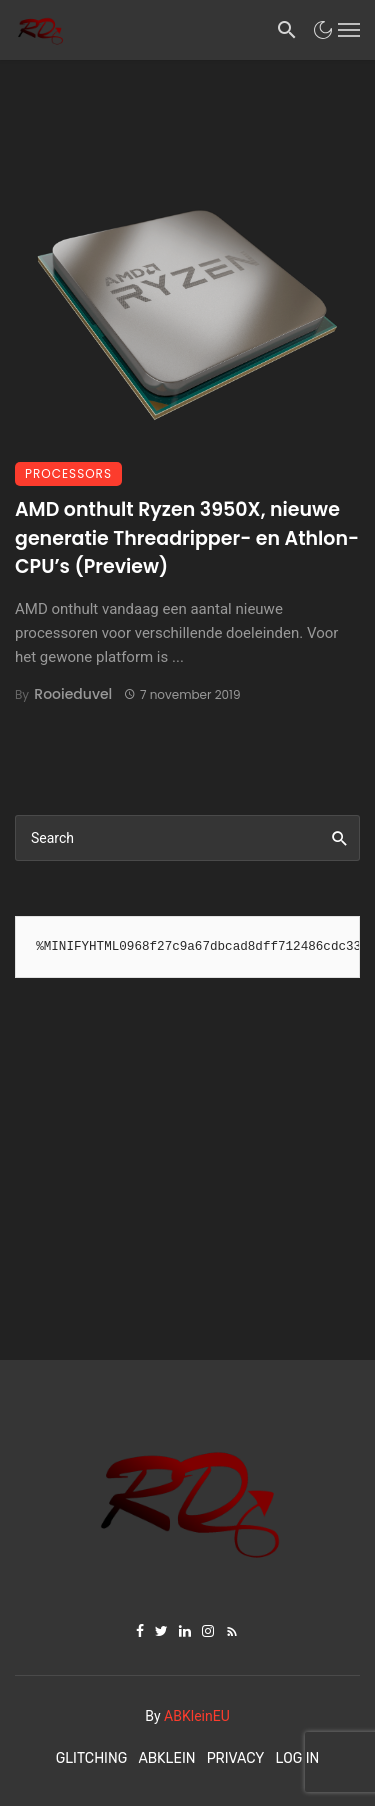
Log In (298, 1758)
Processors (68, 473)
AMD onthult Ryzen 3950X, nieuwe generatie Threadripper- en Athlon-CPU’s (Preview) (187, 538)
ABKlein (166, 1758)
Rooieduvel (73, 694)
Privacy (236, 1758)
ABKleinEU (197, 1716)
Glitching (92, 1758)
